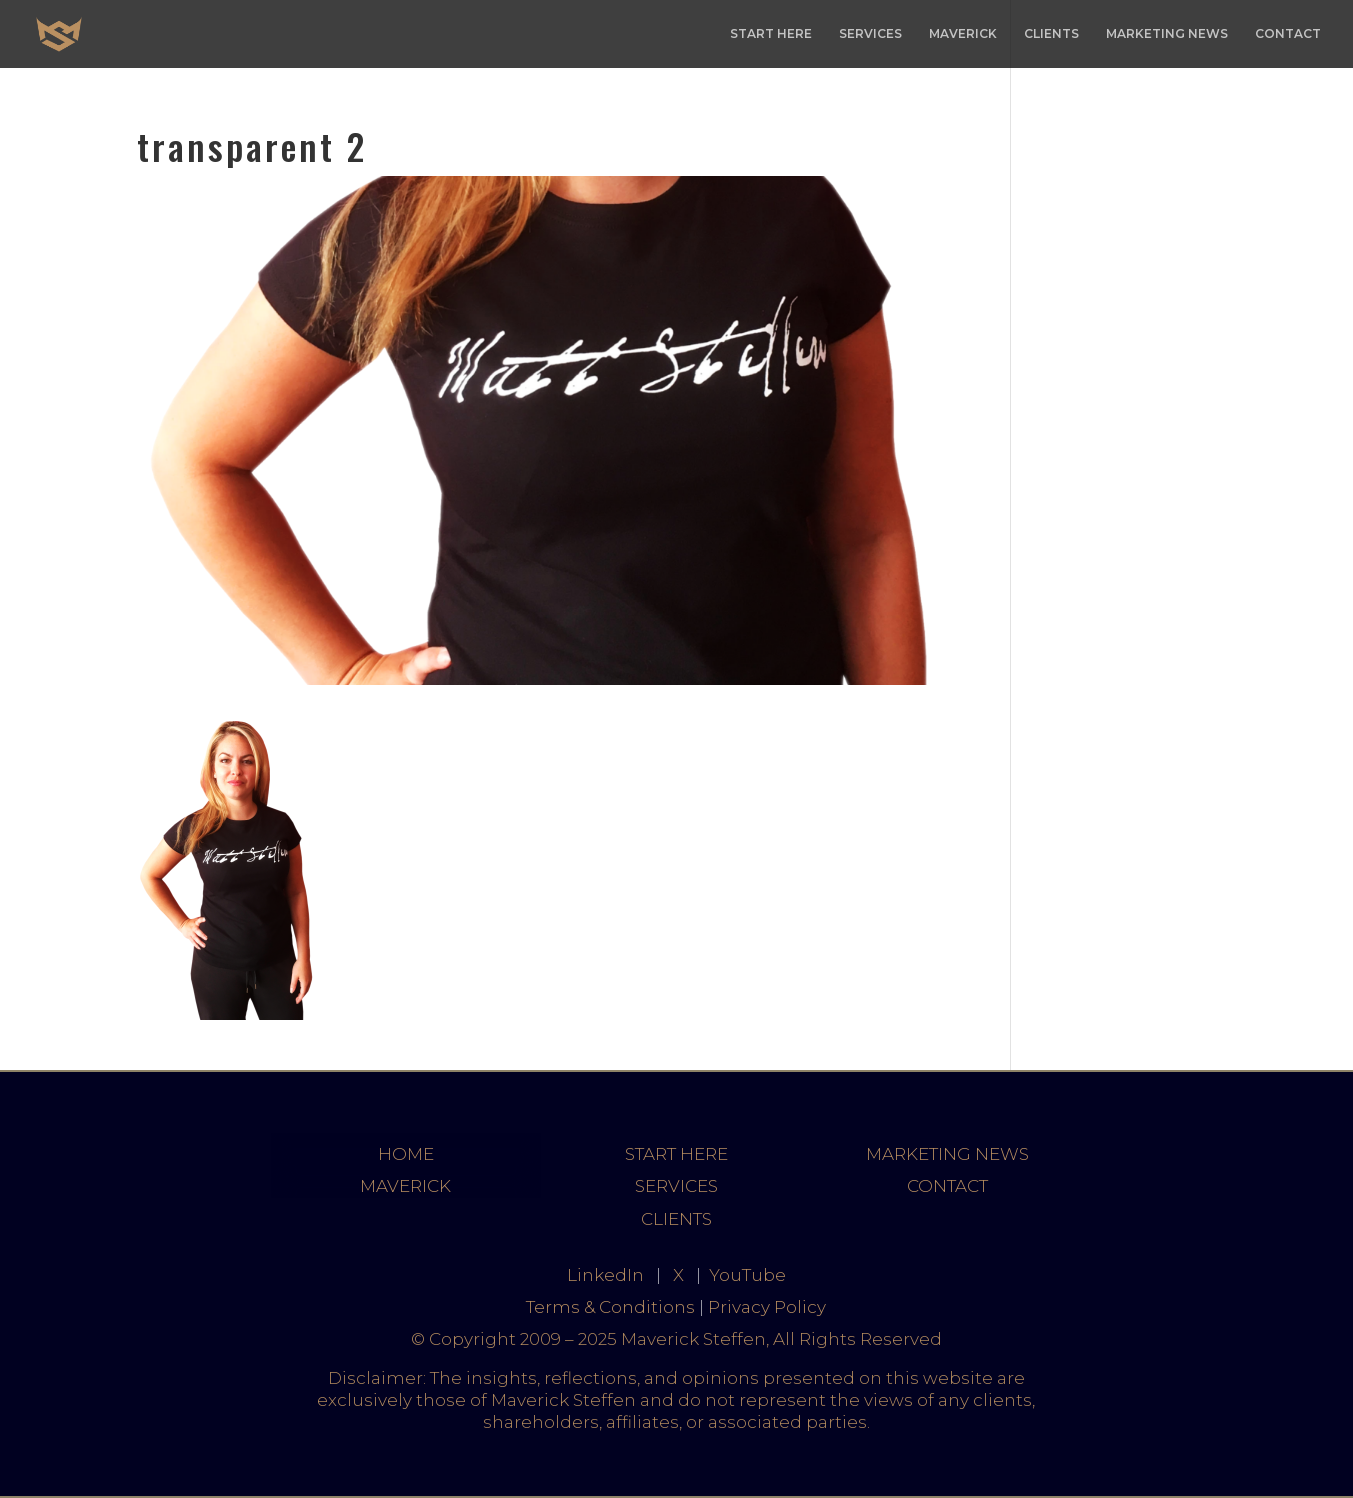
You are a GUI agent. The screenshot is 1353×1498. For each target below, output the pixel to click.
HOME (406, 1154)
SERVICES (870, 34)
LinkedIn (605, 1275)
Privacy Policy (767, 1307)
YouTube (747, 1275)
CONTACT (1288, 34)
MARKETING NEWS (1167, 34)
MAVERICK (963, 34)
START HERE (771, 34)
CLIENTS (1051, 34)
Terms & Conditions (610, 1307)
